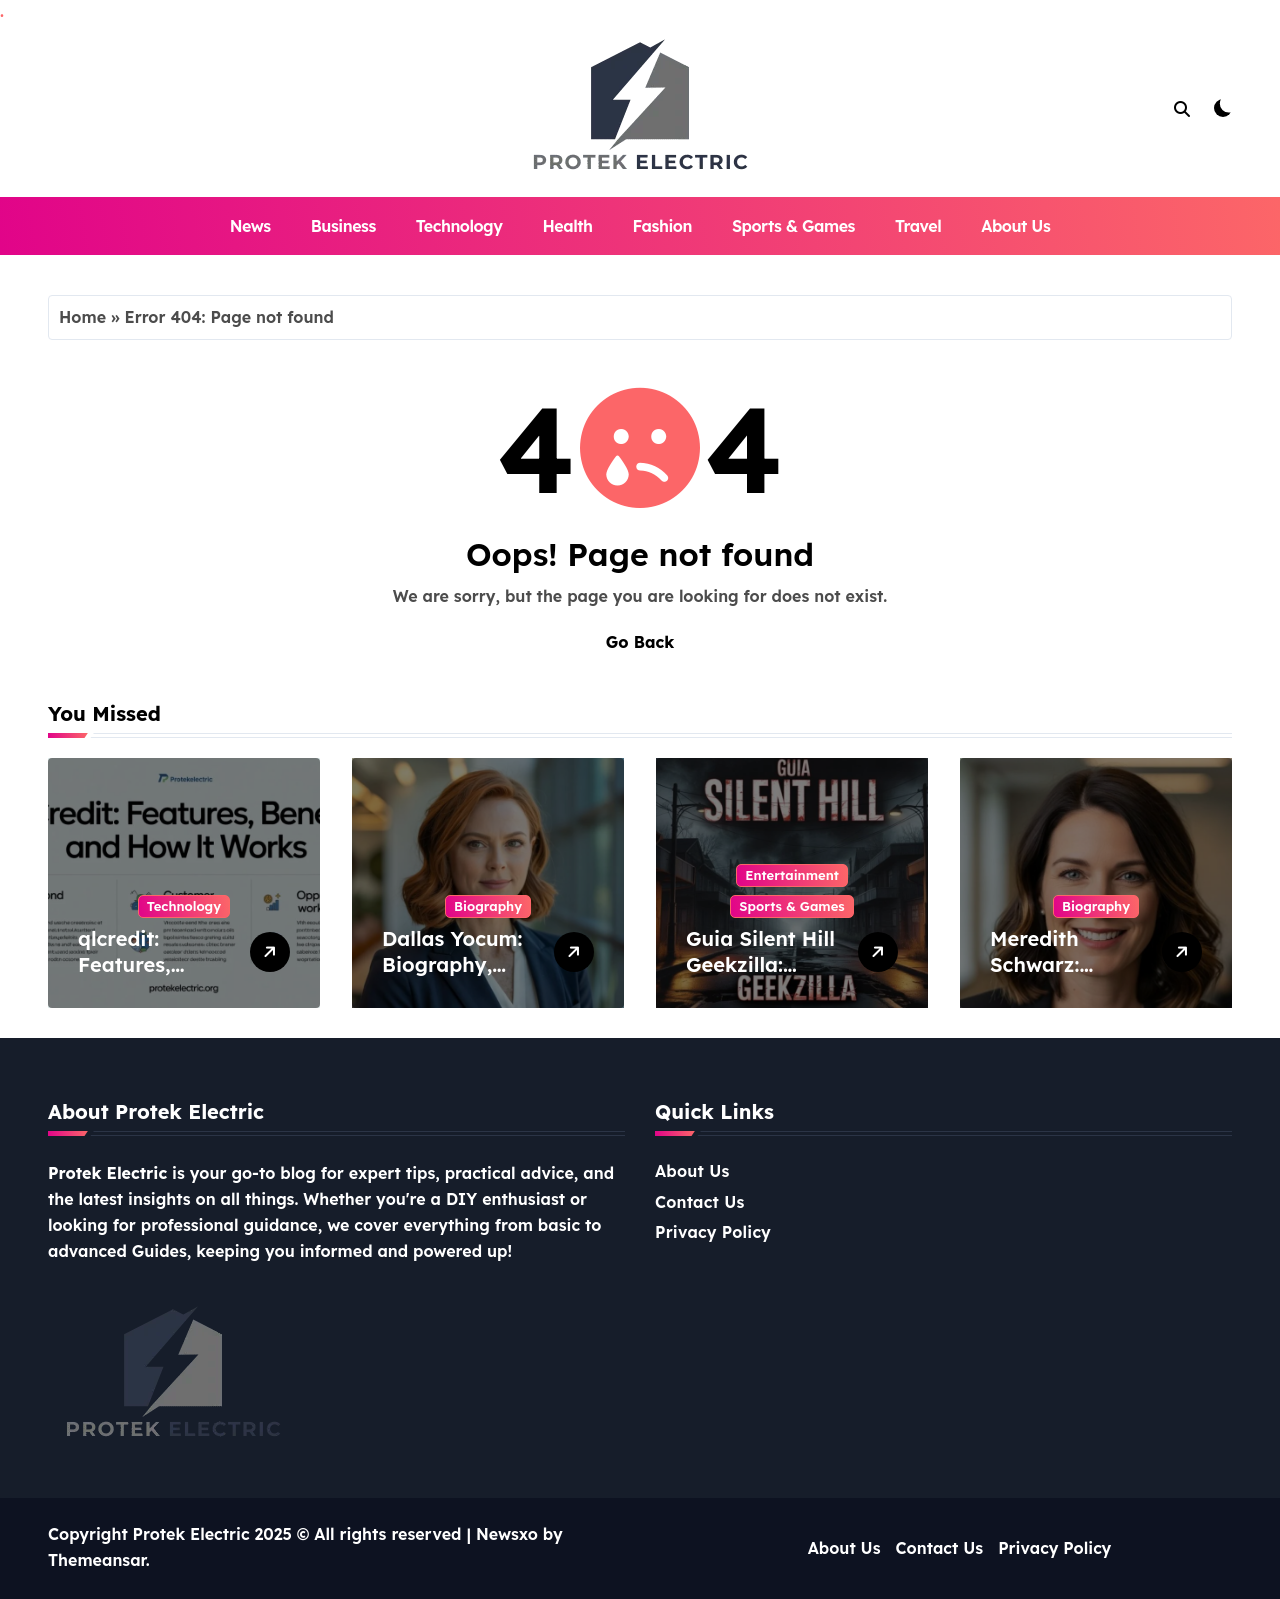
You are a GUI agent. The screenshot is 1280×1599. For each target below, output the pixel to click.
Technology (459, 226)
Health (567, 226)
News (250, 226)
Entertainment (792, 875)
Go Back (640, 642)
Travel (918, 226)
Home (82, 317)
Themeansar (97, 1560)
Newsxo (507, 1534)
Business (343, 226)
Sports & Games (793, 226)
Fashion (662, 226)
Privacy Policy (713, 1232)
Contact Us (700, 1202)
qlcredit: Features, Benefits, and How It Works (147, 977)
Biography (488, 906)
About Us (1015, 226)
